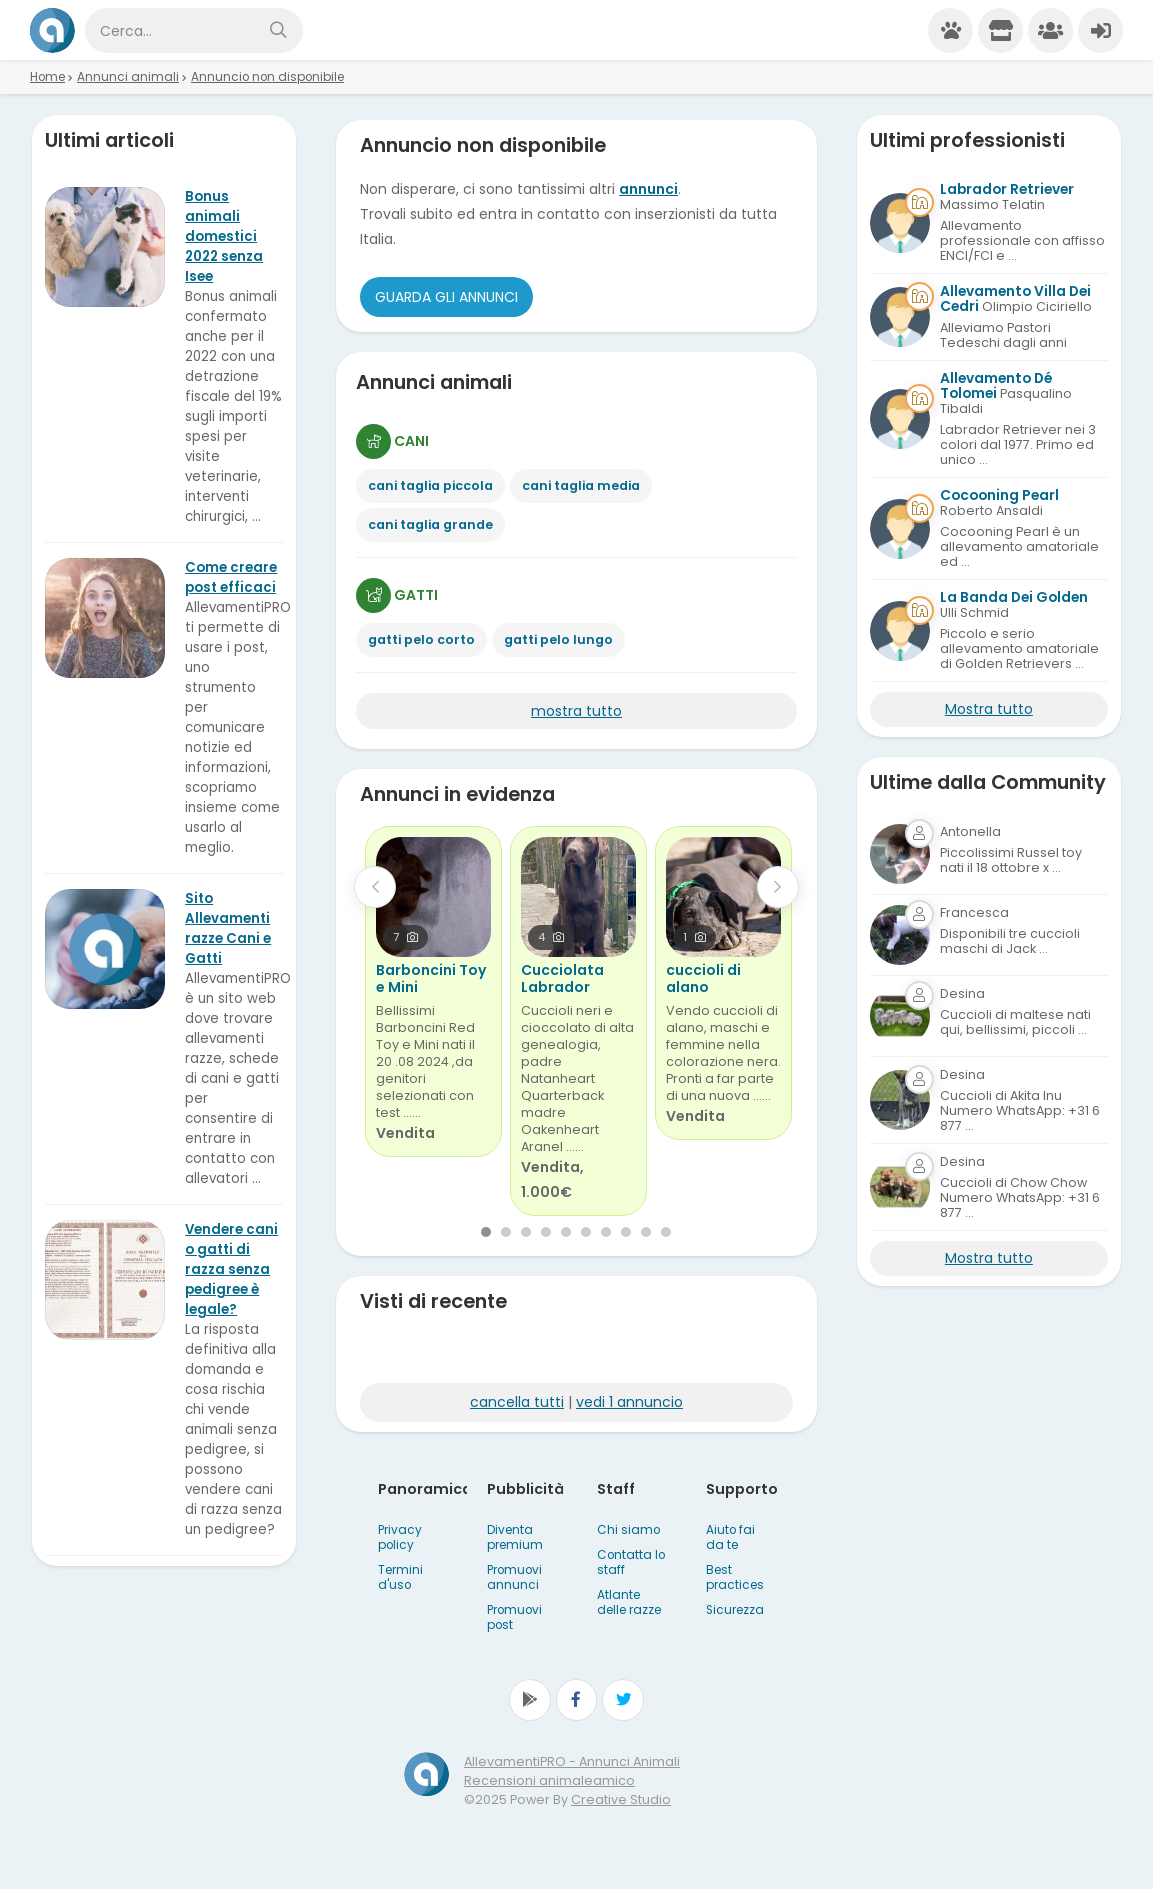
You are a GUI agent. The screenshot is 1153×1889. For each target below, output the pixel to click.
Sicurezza (735, 1610)
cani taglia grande (430, 524)
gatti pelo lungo (558, 639)
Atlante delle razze (629, 1602)
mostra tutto (576, 711)
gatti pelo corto (421, 639)
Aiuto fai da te (730, 1537)
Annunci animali (128, 77)
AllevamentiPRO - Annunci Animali (572, 1761)
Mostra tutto (989, 709)
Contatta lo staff (631, 1562)
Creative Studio (621, 1799)
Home (47, 77)
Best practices (735, 1577)
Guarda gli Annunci (446, 297)
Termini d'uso (400, 1577)
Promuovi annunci (514, 1577)
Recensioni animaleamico (549, 1780)
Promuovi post (514, 1617)
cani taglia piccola (430, 485)
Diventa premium (515, 1537)
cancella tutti (517, 1402)
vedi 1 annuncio (629, 1402)
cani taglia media (581, 485)
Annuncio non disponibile (267, 77)
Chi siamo (628, 1530)
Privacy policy (400, 1537)
